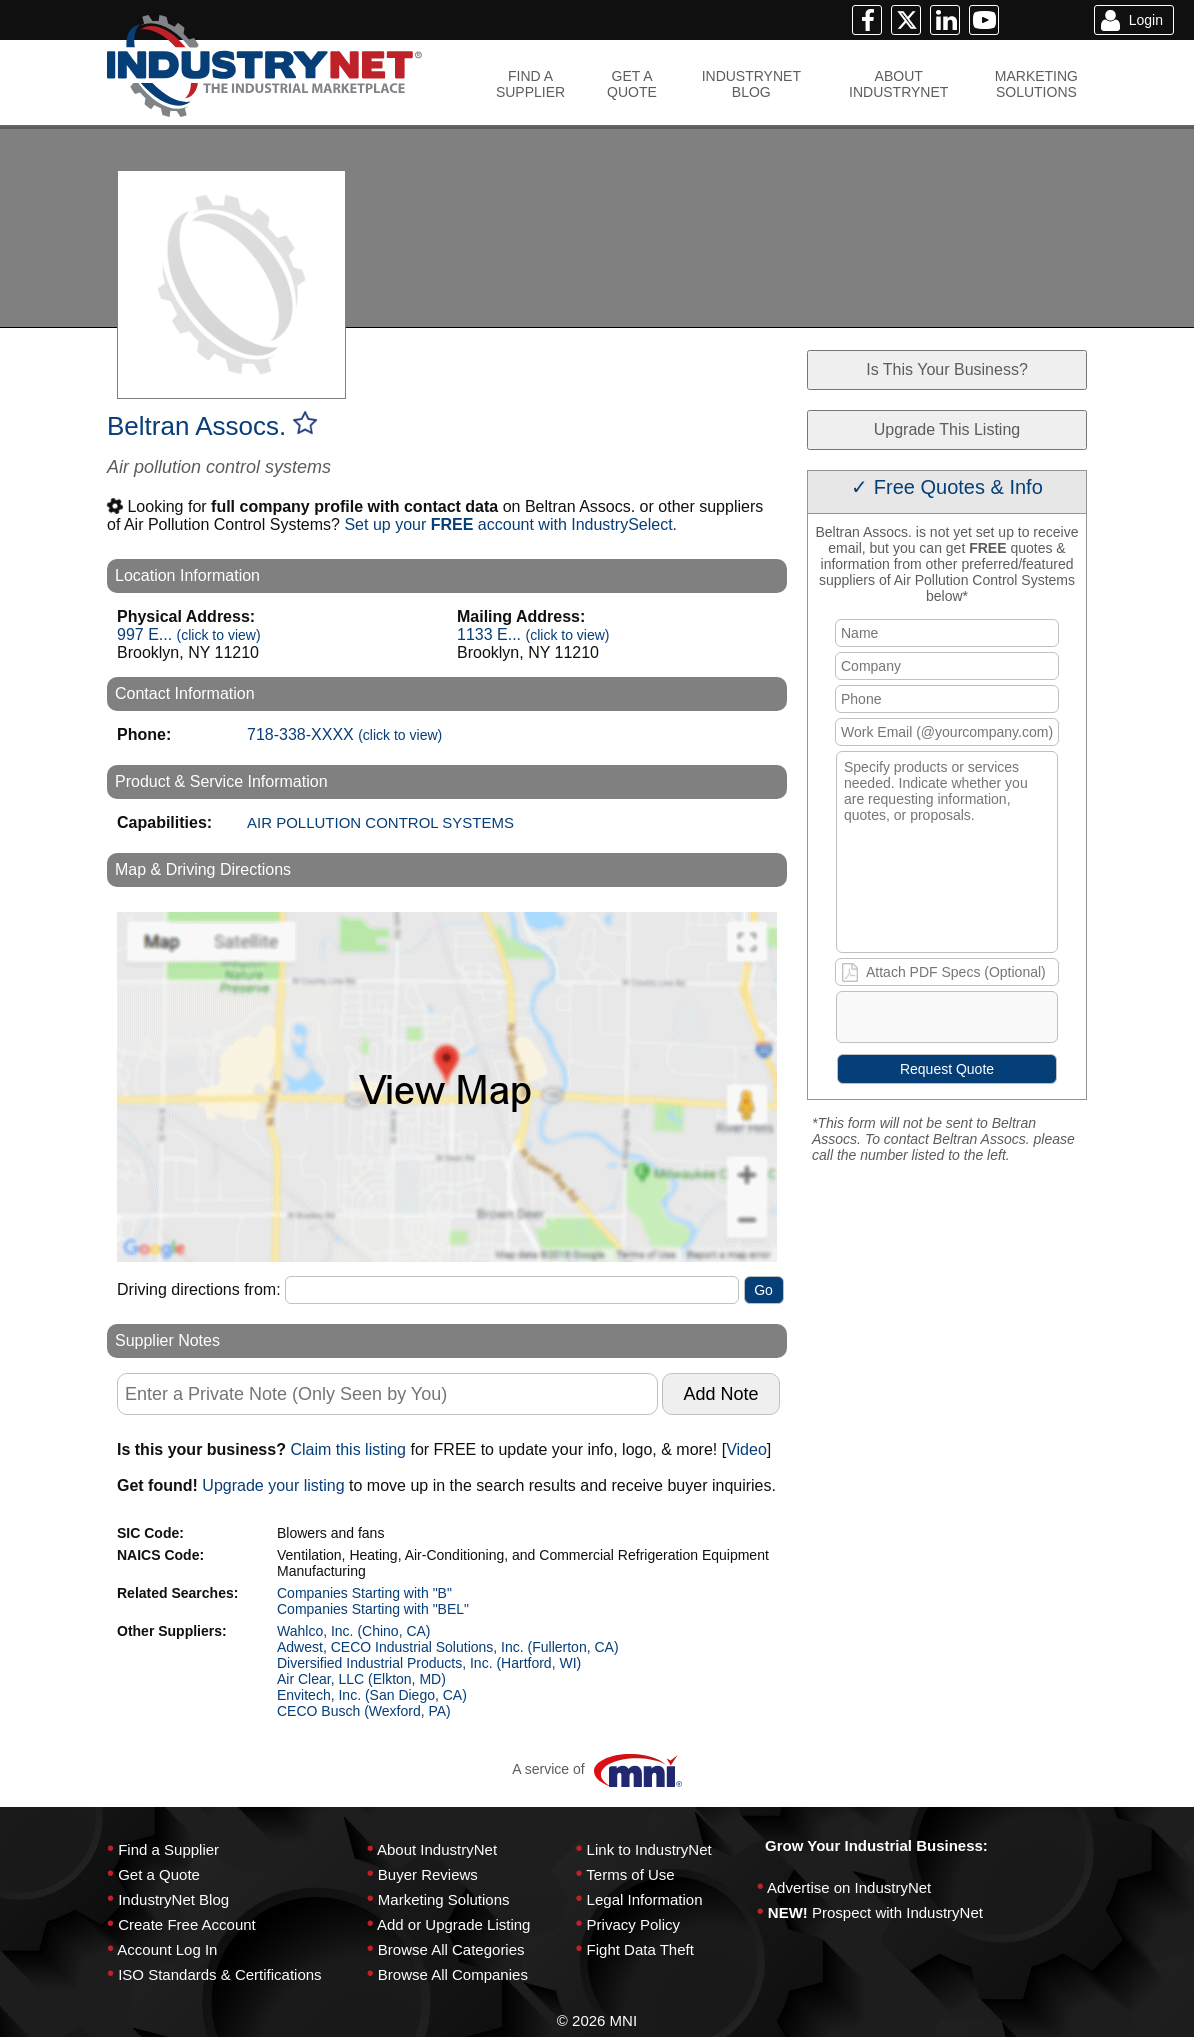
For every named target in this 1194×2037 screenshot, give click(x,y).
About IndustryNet (437, 1849)
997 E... (189, 634)
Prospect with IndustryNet (897, 1912)
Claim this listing (348, 1449)
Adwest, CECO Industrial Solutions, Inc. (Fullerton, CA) (448, 1647)
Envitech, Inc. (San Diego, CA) (372, 1695)
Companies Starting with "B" (364, 1593)
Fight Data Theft (640, 1949)
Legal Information (645, 1899)
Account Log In (167, 1949)
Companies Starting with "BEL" (373, 1609)
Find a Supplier (168, 1849)
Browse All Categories (451, 1949)
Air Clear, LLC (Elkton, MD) (361, 1679)
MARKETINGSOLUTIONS (1036, 84)
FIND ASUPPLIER (530, 84)
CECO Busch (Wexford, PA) (364, 1711)
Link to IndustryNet (649, 1849)
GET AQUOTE (632, 84)
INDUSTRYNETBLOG (751, 84)
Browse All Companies (453, 1974)
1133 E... (533, 634)
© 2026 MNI (597, 2020)
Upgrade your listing (273, 1485)
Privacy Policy (633, 1924)
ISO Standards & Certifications (219, 1974)
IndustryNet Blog (173, 1899)
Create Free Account (187, 1924)
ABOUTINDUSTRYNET (898, 84)
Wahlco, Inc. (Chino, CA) (354, 1631)
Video (746, 1449)
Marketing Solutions (444, 1899)
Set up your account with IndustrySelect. (510, 524)
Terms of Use (630, 1874)
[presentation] (990, 1021)
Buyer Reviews (428, 1874)
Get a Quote (159, 1874)
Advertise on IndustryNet (849, 1887)
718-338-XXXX (344, 734)
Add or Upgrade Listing (453, 1924)
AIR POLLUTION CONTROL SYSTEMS (380, 822)
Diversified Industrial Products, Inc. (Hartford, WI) (429, 1663)
